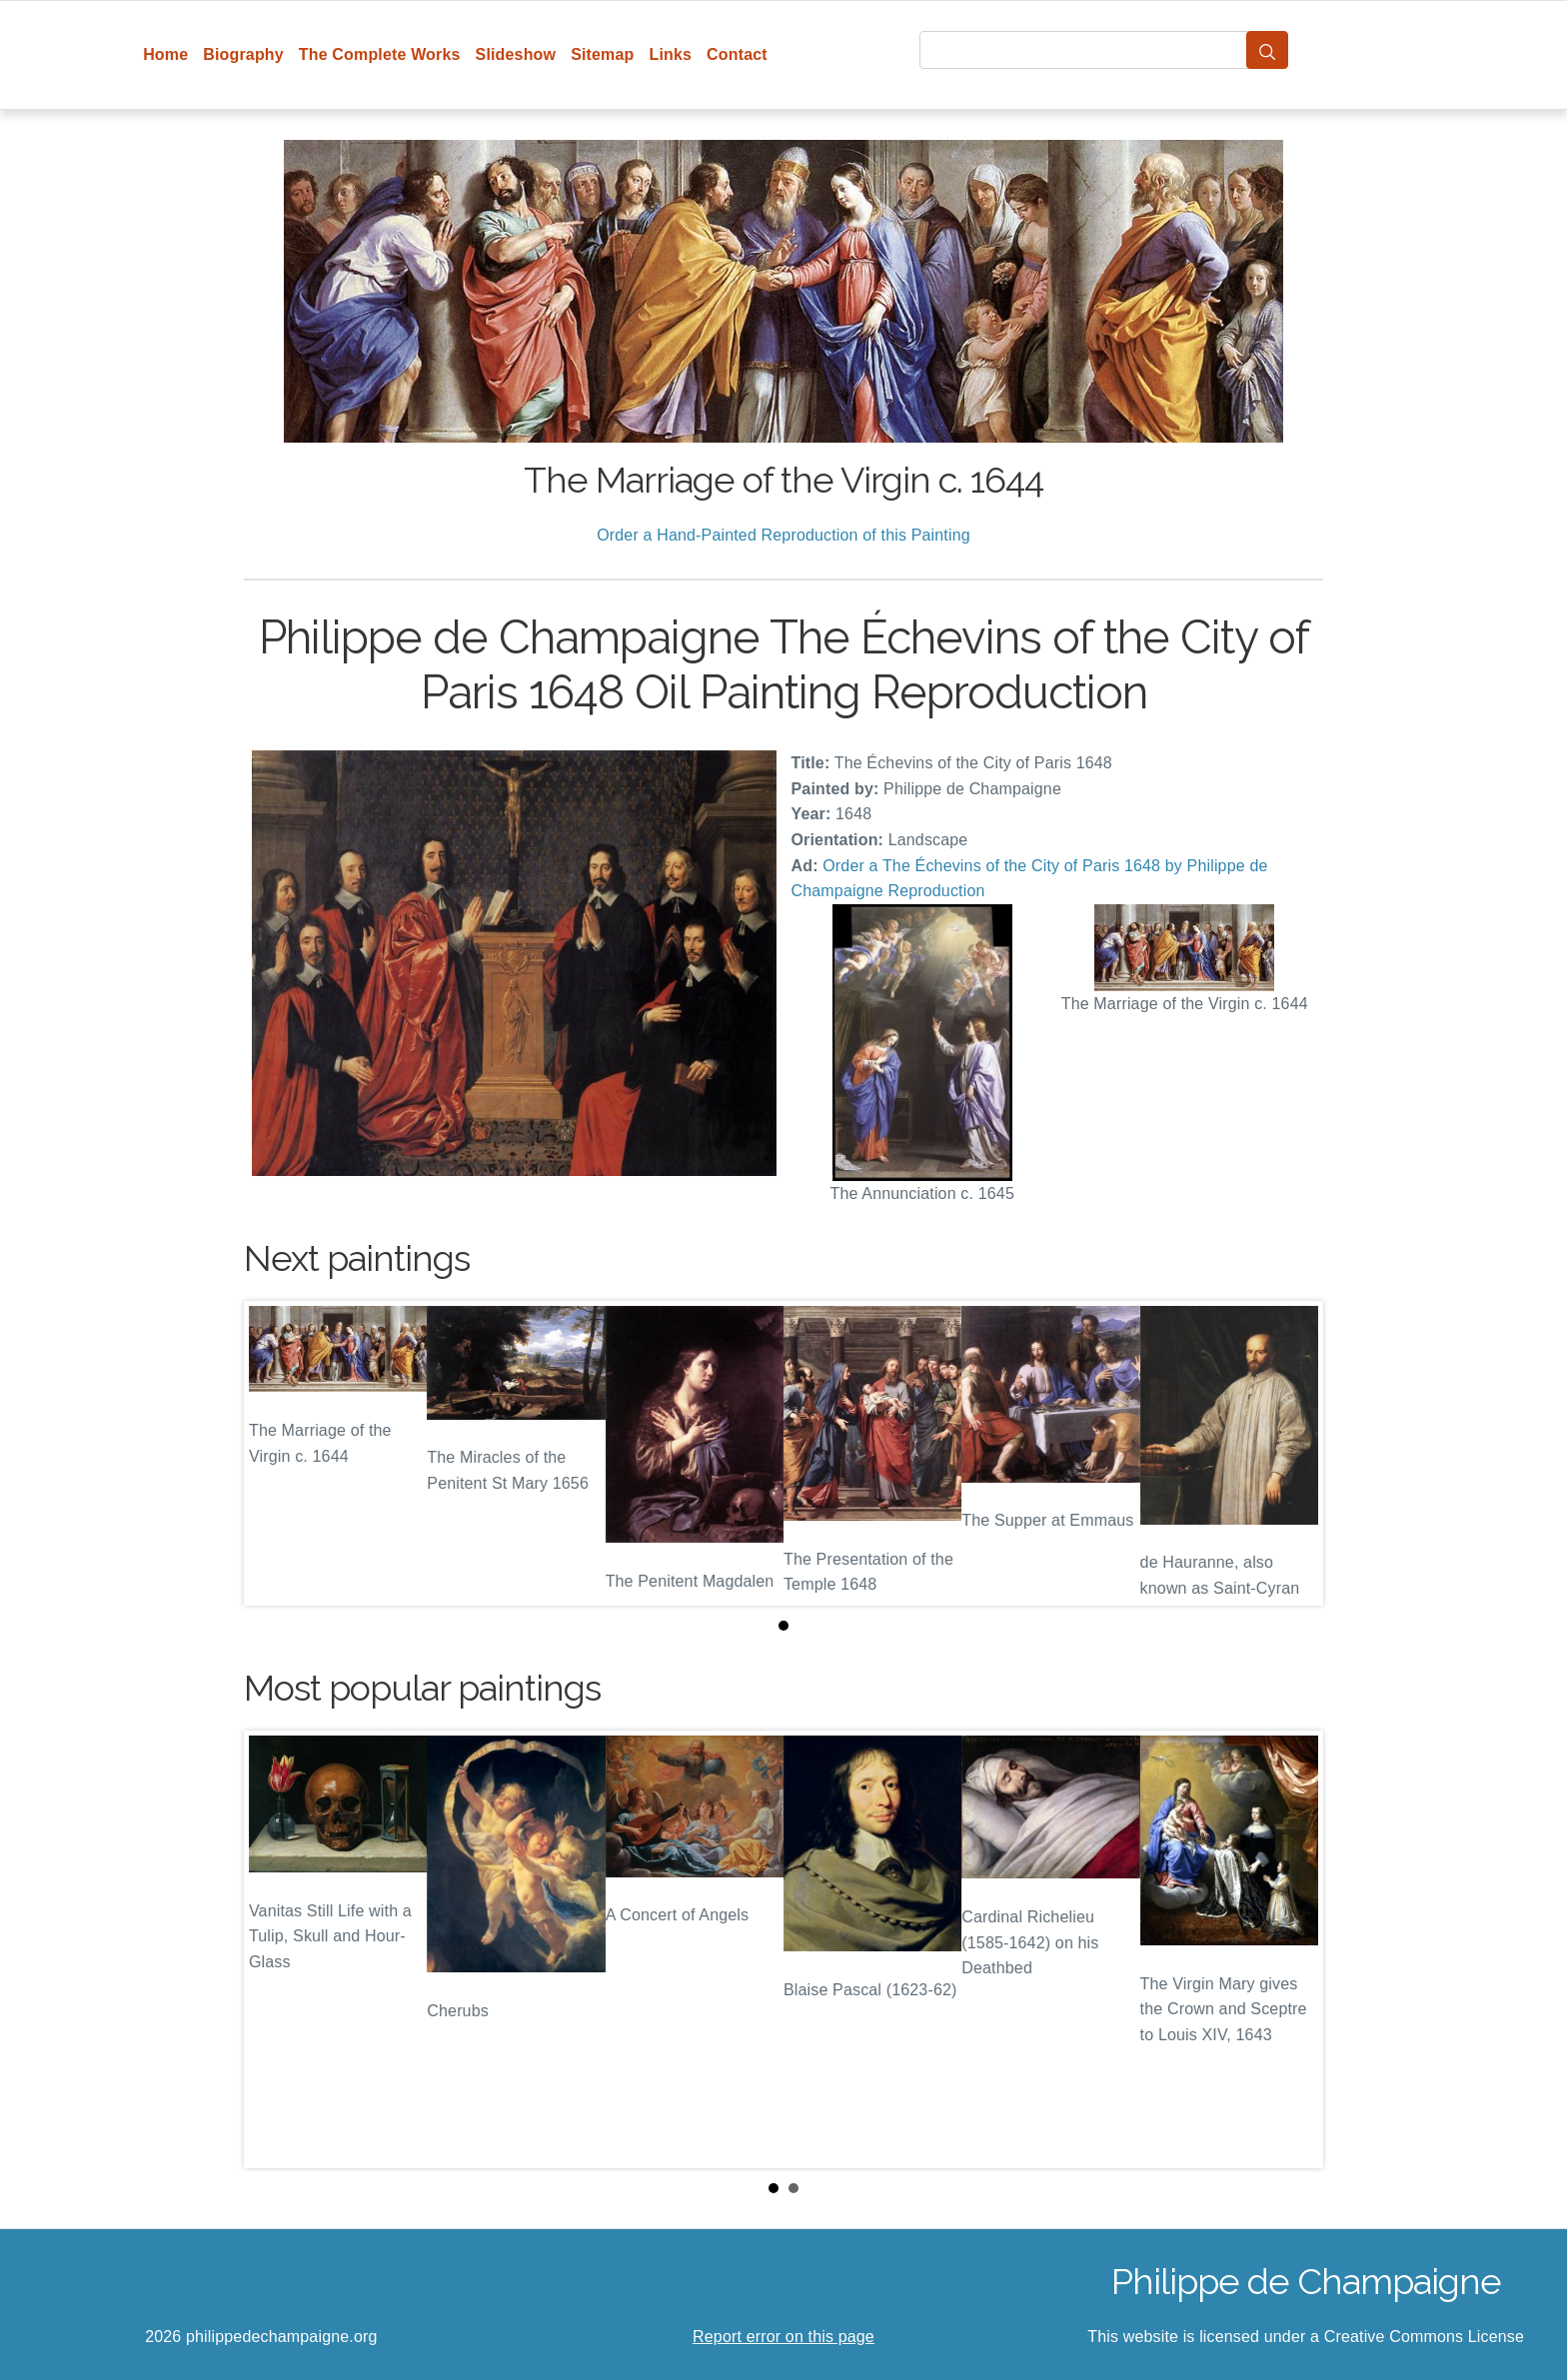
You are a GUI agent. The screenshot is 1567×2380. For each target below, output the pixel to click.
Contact (737, 54)
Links (671, 54)
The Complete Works (380, 54)
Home (165, 54)
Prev (275, 1949)
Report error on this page (783, 2336)
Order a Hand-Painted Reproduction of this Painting (783, 535)
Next (1292, 1949)
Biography (243, 54)
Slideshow (516, 54)
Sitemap (602, 54)
